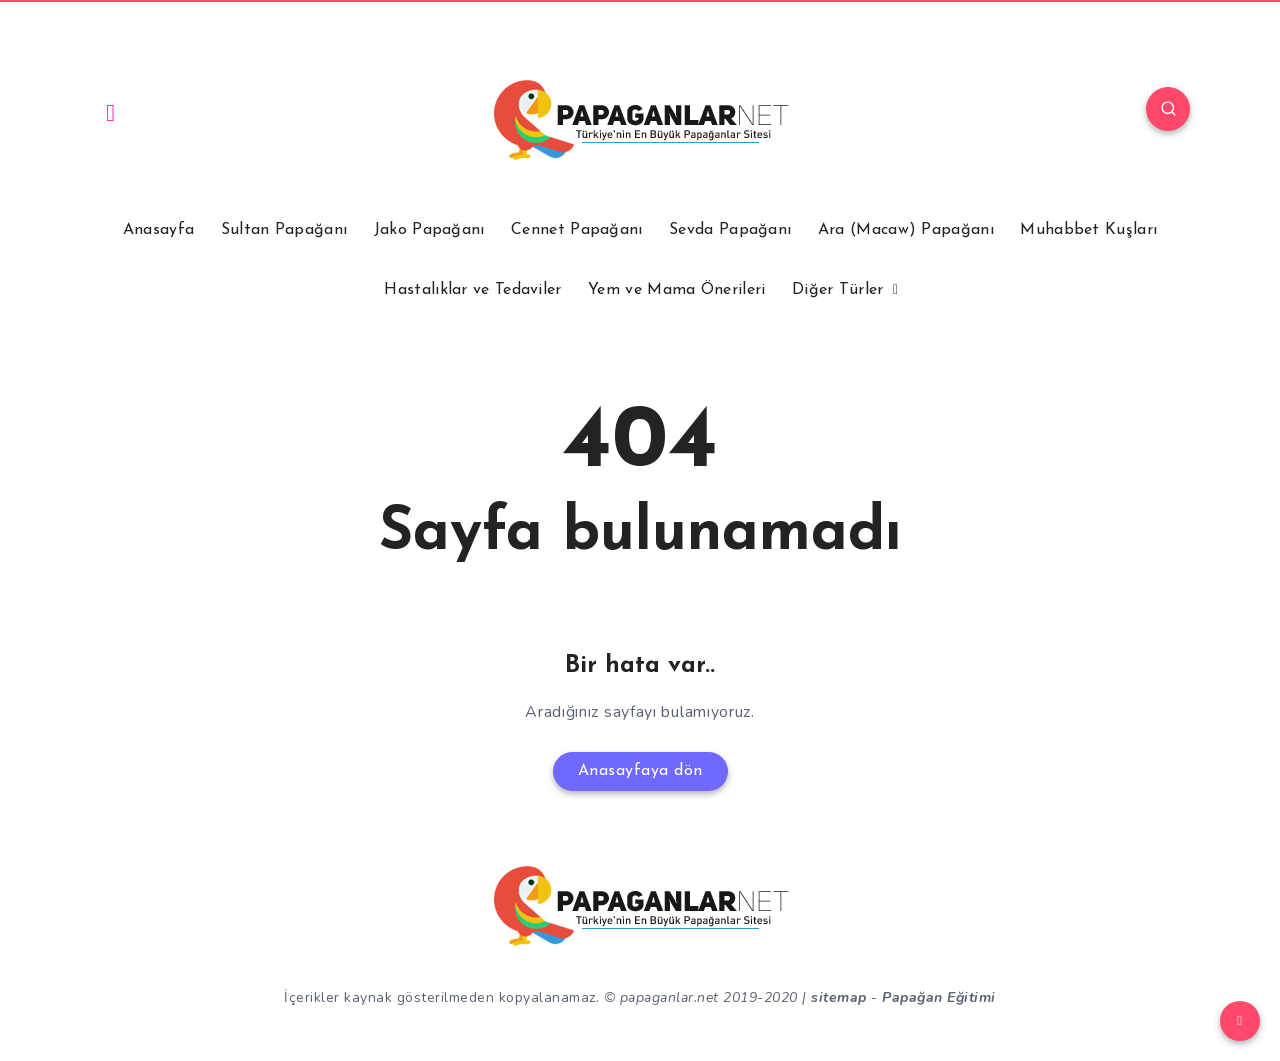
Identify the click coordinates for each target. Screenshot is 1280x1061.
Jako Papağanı (429, 230)
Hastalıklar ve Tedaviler (472, 290)
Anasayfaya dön (640, 771)
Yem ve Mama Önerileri (676, 290)
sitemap (839, 997)
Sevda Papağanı (730, 230)
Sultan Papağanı (284, 230)
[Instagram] (111, 112)
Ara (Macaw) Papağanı (906, 230)
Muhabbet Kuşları (1088, 230)
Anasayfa (158, 230)
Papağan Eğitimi (939, 997)
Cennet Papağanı (577, 230)
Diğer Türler (838, 290)
